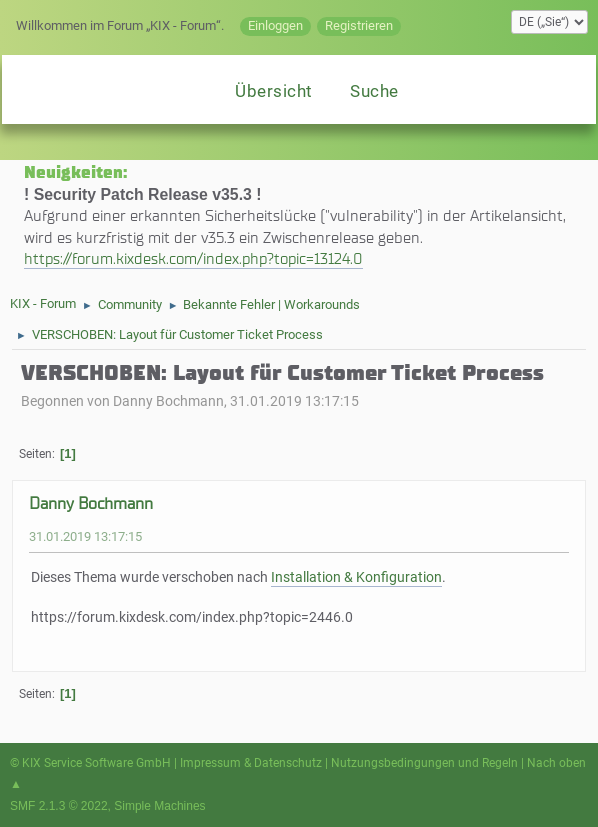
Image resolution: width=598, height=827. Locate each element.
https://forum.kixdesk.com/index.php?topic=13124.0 (193, 258)
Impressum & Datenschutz (251, 763)
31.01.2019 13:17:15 (85, 536)
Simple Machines (159, 806)
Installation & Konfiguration (356, 577)
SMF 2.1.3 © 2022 (59, 806)
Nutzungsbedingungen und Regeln (424, 763)
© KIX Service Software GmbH (90, 763)
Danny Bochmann (91, 503)
